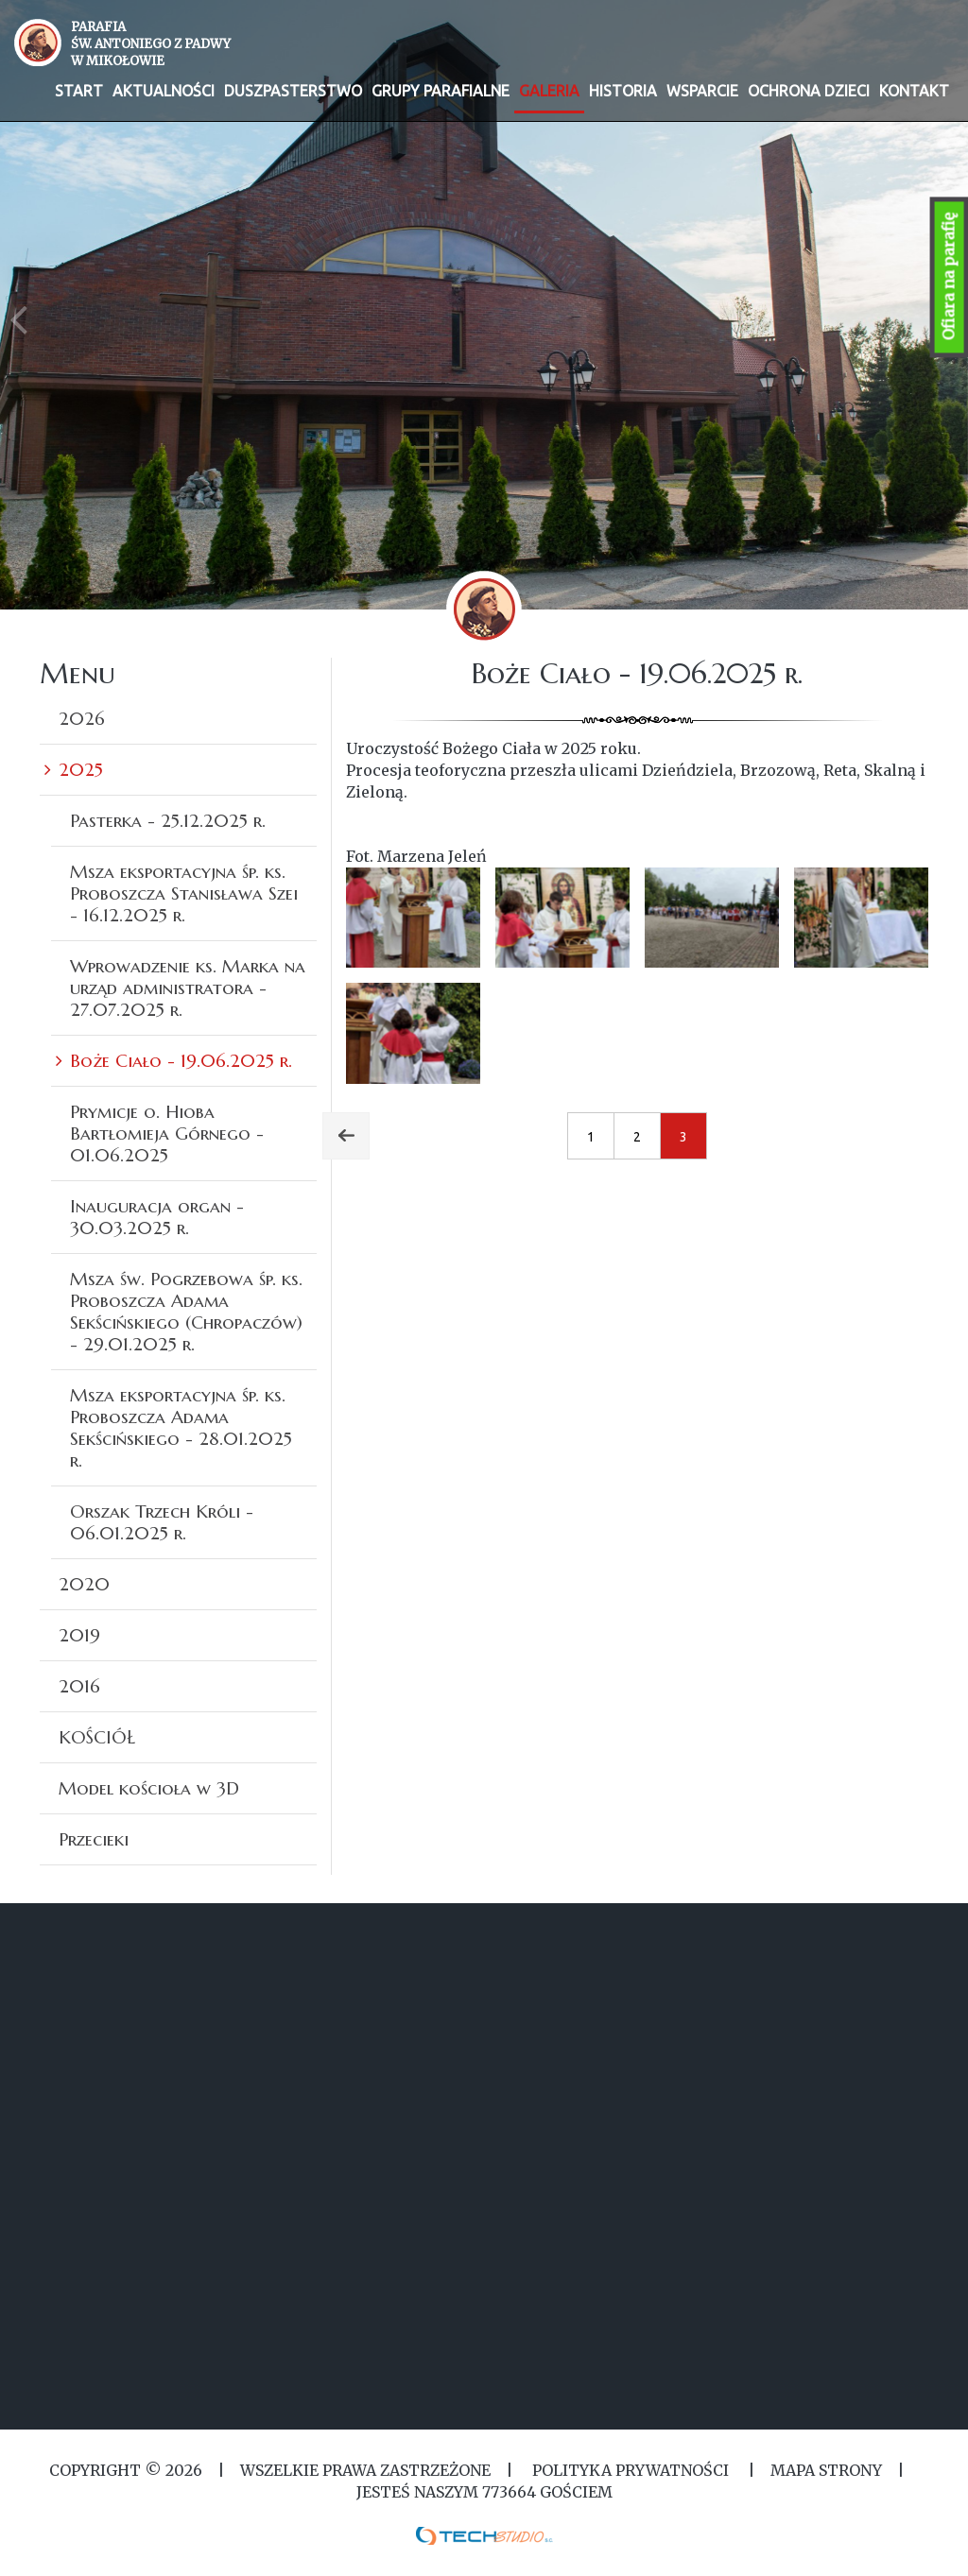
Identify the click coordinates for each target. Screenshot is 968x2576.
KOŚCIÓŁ (97, 1737)
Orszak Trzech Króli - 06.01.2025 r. (161, 1522)
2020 (84, 1583)
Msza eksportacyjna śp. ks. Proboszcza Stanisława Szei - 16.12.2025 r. (184, 893)
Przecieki (94, 1839)
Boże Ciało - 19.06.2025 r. (181, 1060)
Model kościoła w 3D (149, 1788)
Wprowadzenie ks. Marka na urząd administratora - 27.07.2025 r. (187, 987)
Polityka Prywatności (630, 2470)
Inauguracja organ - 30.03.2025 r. (157, 1216)
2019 (79, 1634)
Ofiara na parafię (949, 277)
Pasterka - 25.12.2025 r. (168, 820)
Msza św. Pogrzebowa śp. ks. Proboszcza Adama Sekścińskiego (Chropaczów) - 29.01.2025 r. (186, 1311)
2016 (79, 1685)
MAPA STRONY (826, 2470)
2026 (82, 718)
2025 (81, 769)
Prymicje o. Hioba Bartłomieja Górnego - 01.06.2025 (167, 1133)
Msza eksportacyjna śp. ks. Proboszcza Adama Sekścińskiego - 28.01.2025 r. (181, 1427)
